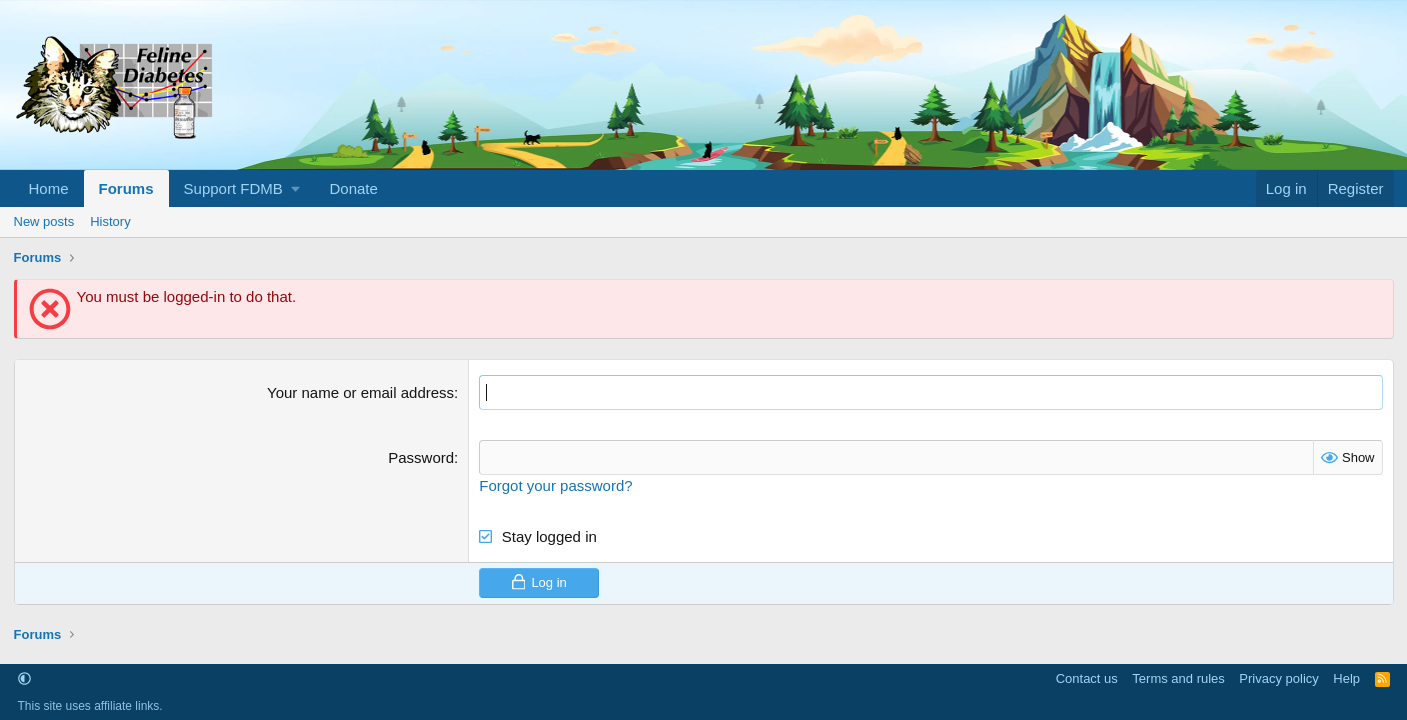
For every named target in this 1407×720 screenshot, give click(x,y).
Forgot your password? (555, 485)
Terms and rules (1178, 678)
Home (49, 188)
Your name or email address (360, 392)
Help (1346, 678)
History (110, 221)
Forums (126, 188)
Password (421, 457)
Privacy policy (1278, 678)
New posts (44, 221)
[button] (242, 188)
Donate (353, 188)
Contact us (1087, 678)
